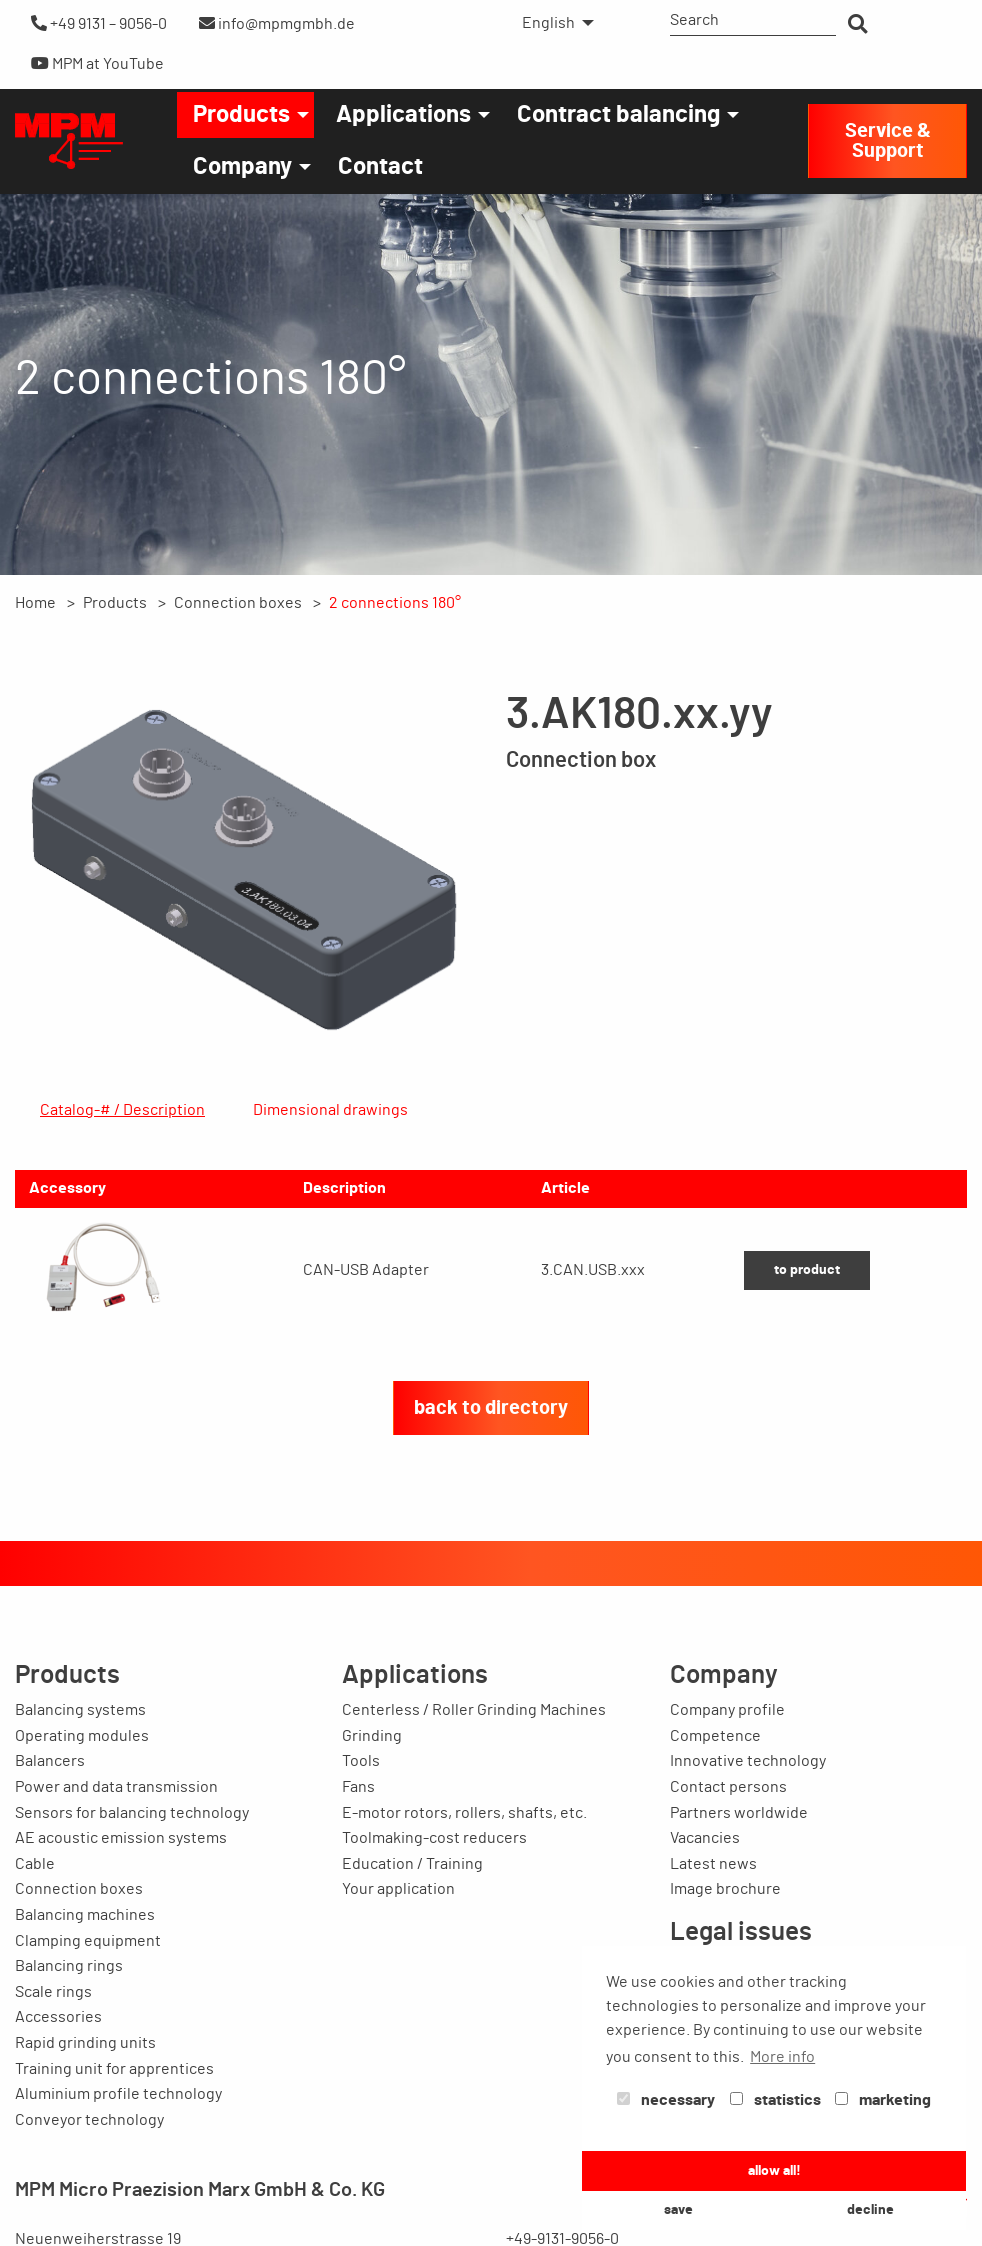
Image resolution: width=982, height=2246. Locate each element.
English (548, 23)
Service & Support (888, 141)
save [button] (678, 2209)
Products (241, 115)
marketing (883, 2100)
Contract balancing (618, 115)
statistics (775, 2100)
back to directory (491, 1544)
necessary (666, 2100)
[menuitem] (552, 23)
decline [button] (870, 2209)
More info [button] (782, 2057)
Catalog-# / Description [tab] (122, 1110)
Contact (380, 167)
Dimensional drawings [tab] (330, 1110)
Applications (403, 115)
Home (35, 603)
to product (807, 1405)
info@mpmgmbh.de (277, 23)
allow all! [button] (774, 2170)
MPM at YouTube (97, 63)
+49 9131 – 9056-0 (99, 23)
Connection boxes (238, 603)
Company (242, 167)
